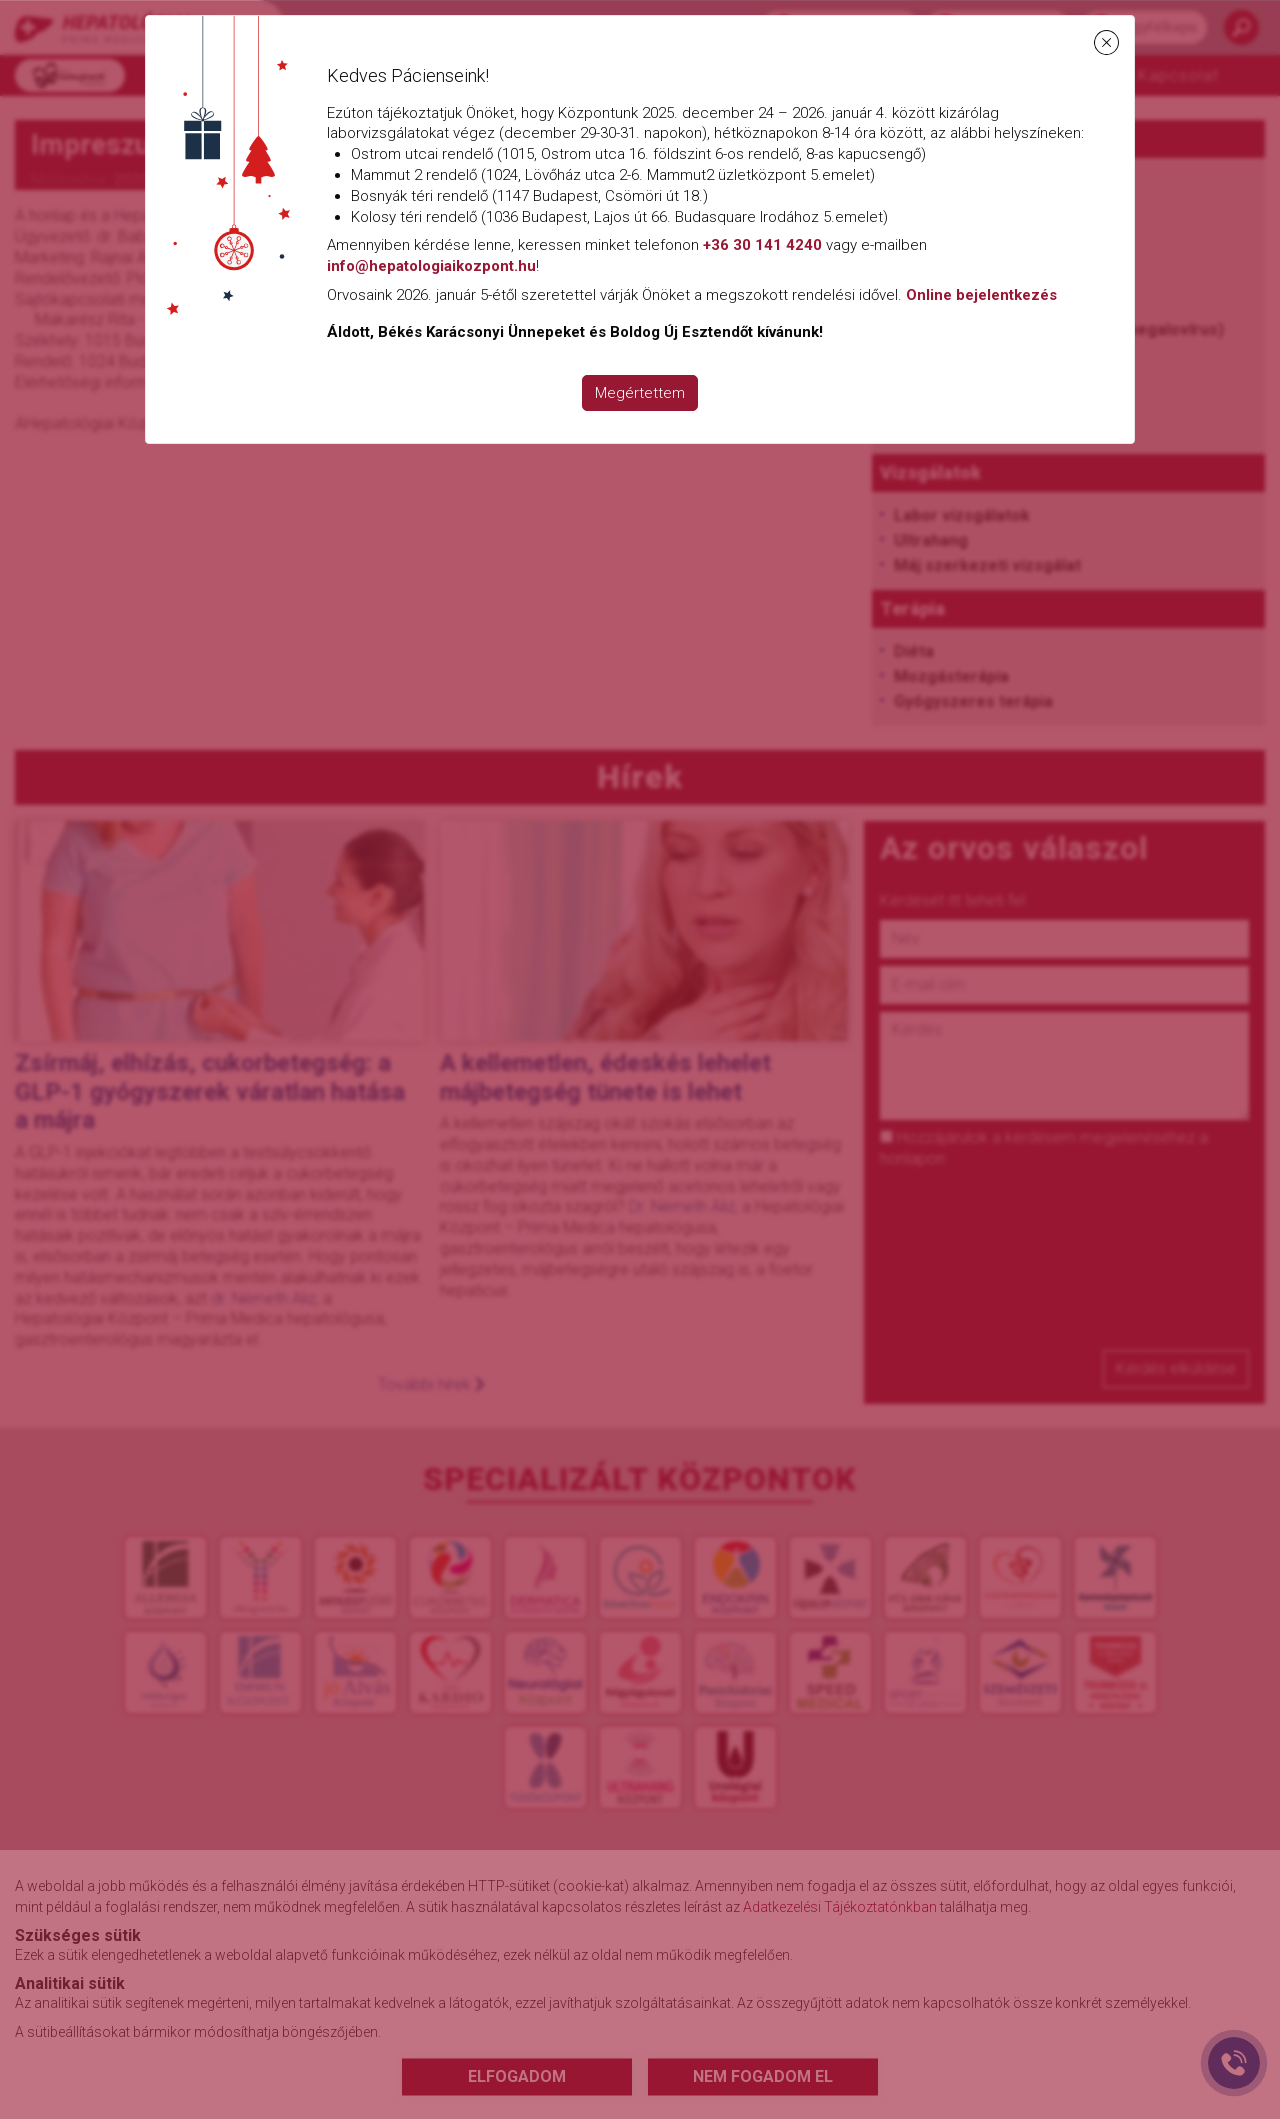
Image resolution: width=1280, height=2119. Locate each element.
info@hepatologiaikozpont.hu (431, 266)
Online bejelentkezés (981, 295)
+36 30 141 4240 (762, 245)
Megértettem (640, 393)
